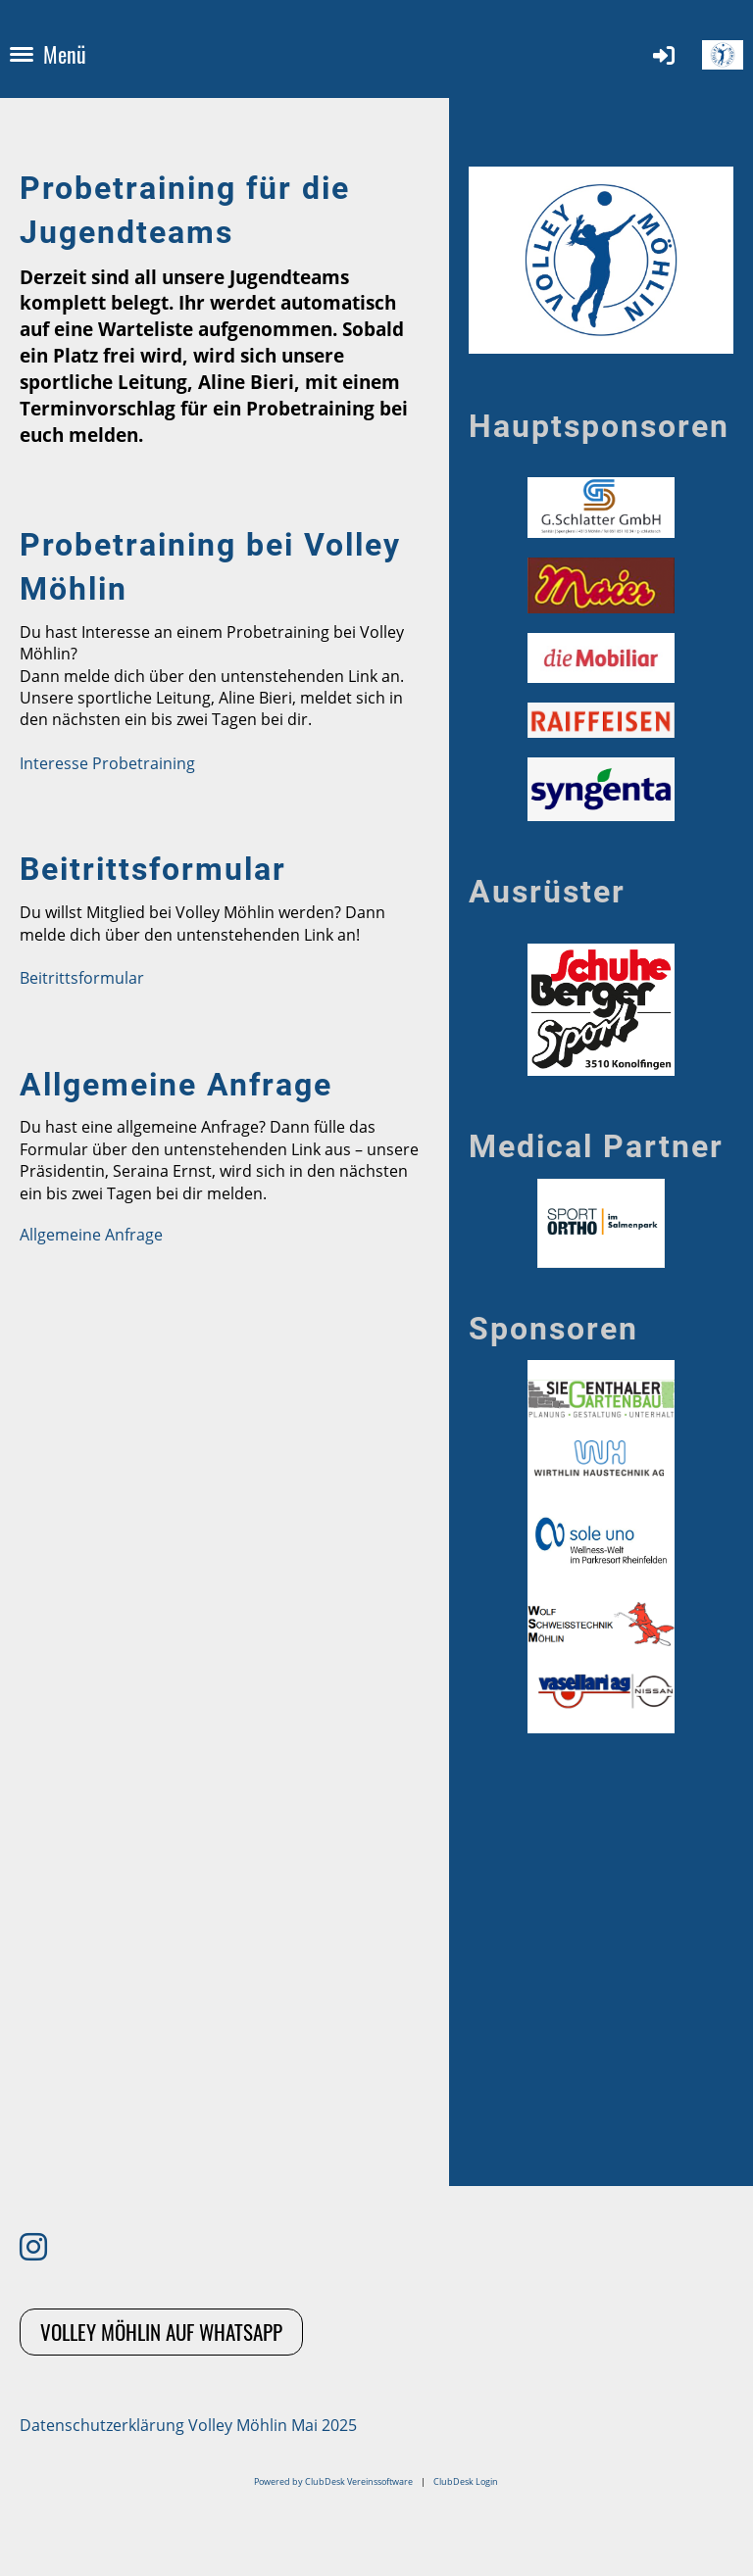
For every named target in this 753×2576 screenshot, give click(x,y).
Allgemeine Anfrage (91, 1234)
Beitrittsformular (82, 978)
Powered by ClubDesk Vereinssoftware (333, 2481)
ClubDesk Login (465, 2481)
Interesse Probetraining (107, 763)
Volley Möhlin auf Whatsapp (161, 2331)
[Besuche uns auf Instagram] (33, 2246)
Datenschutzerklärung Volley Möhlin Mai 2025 (188, 2425)
